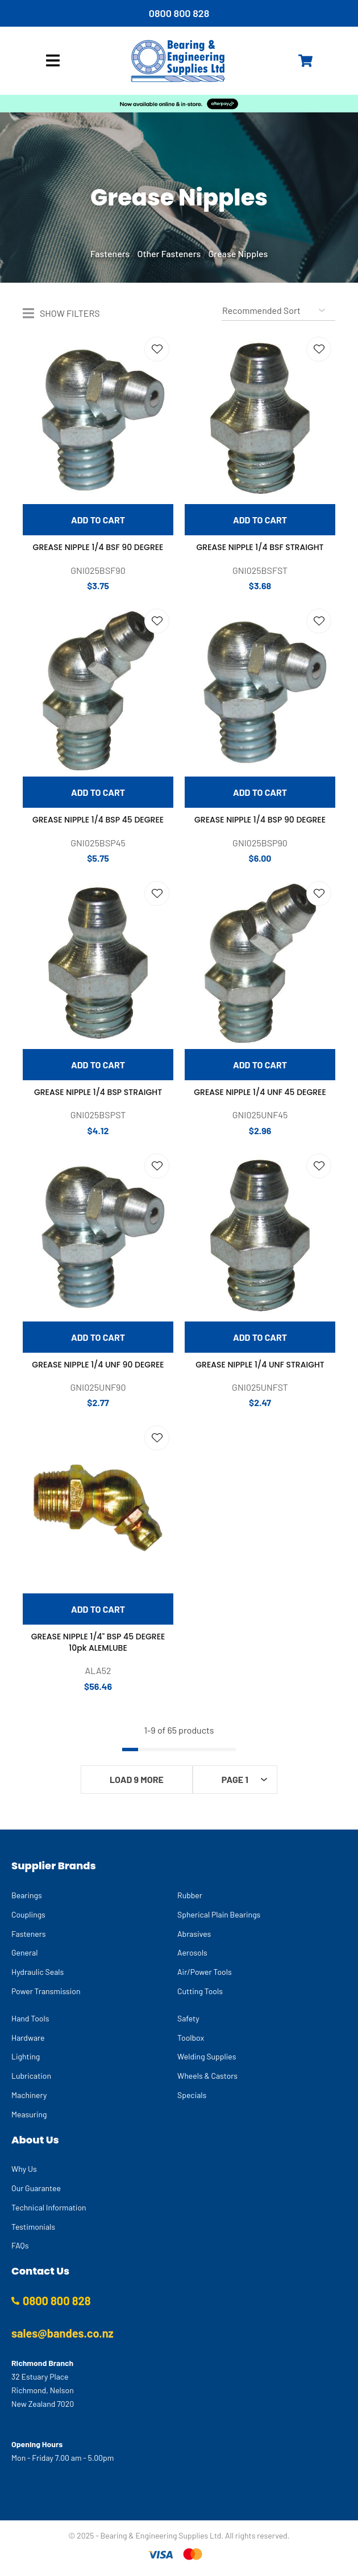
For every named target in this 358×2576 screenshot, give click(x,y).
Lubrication (31, 2075)
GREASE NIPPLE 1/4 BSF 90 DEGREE (98, 547)
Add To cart (98, 519)
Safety (188, 2018)
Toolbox (190, 2037)
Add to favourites (156, 349)
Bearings (26, 1895)
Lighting (25, 2056)
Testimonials (33, 2226)
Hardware (28, 2037)
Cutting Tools (200, 1991)
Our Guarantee (36, 2188)
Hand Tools (30, 2018)
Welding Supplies (206, 2056)
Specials (191, 2095)
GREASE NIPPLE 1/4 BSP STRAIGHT (98, 1092)
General (24, 1952)
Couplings (28, 1914)
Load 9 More (137, 1779)
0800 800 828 (179, 13)
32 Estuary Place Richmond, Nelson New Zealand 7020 (42, 2390)
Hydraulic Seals (37, 1972)
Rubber (189, 1895)
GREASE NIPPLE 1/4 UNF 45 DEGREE (260, 1092)
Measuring (29, 2114)
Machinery (29, 2095)
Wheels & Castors (207, 2075)
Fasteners (110, 253)
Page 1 (235, 1779)
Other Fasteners (169, 253)
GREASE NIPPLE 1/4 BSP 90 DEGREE (260, 819)
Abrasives (194, 1934)
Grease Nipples (238, 253)
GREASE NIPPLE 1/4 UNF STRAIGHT (259, 1364)
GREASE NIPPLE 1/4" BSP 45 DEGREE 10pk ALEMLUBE (98, 1642)
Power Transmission (45, 1991)
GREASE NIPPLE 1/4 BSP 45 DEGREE (98, 819)
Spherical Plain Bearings (218, 1914)
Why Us (24, 2169)
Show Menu (53, 60)
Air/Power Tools (204, 1972)
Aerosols (192, 1952)
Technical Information (48, 2207)
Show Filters (70, 313)
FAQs (19, 2245)
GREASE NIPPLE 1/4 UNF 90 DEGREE (98, 1364)
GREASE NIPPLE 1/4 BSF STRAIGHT (260, 547)
